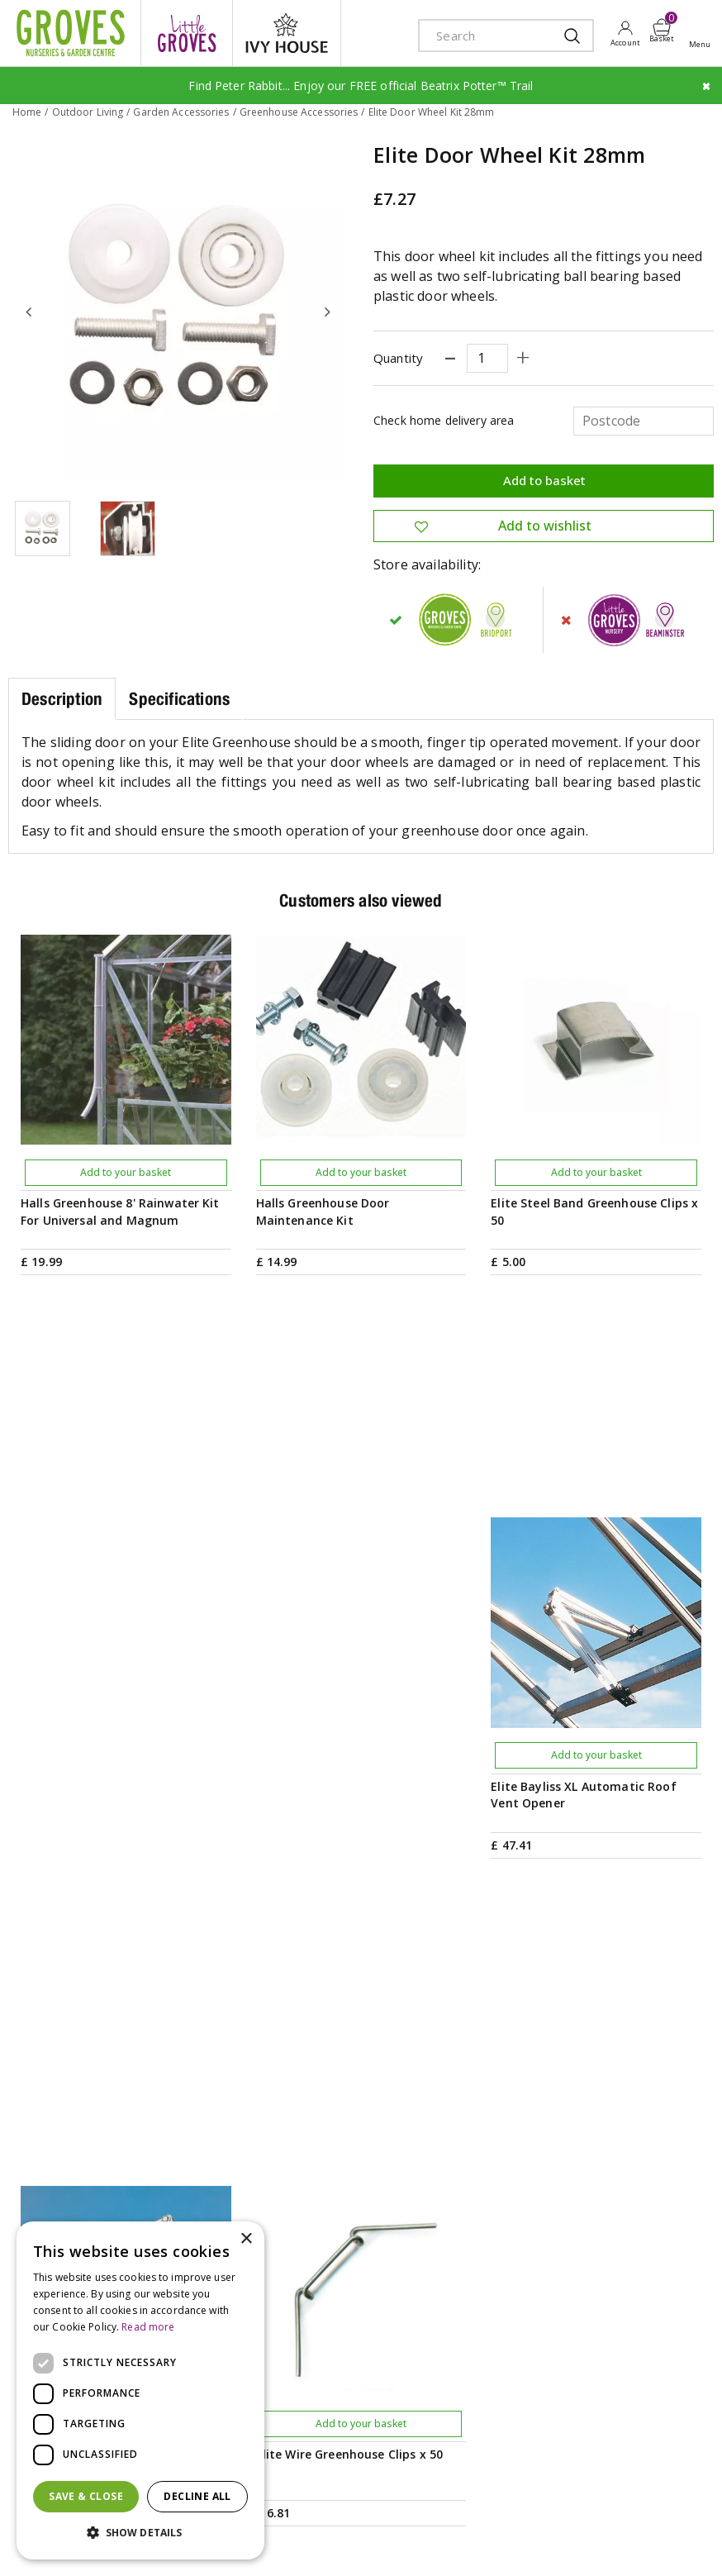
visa (292, 2545)
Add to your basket (125, 1171)
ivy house (286, 33)
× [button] (246, 2239)
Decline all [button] (197, 2496)
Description (61, 697)
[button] (140, 2533)
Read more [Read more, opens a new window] (147, 2327)
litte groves (187, 33)
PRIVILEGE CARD (361, 2022)
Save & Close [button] (86, 2496)
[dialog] (140, 2390)
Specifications (179, 697)
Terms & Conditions (521, 2504)
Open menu (703, 33)
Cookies (677, 2504)
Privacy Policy (614, 2504)
